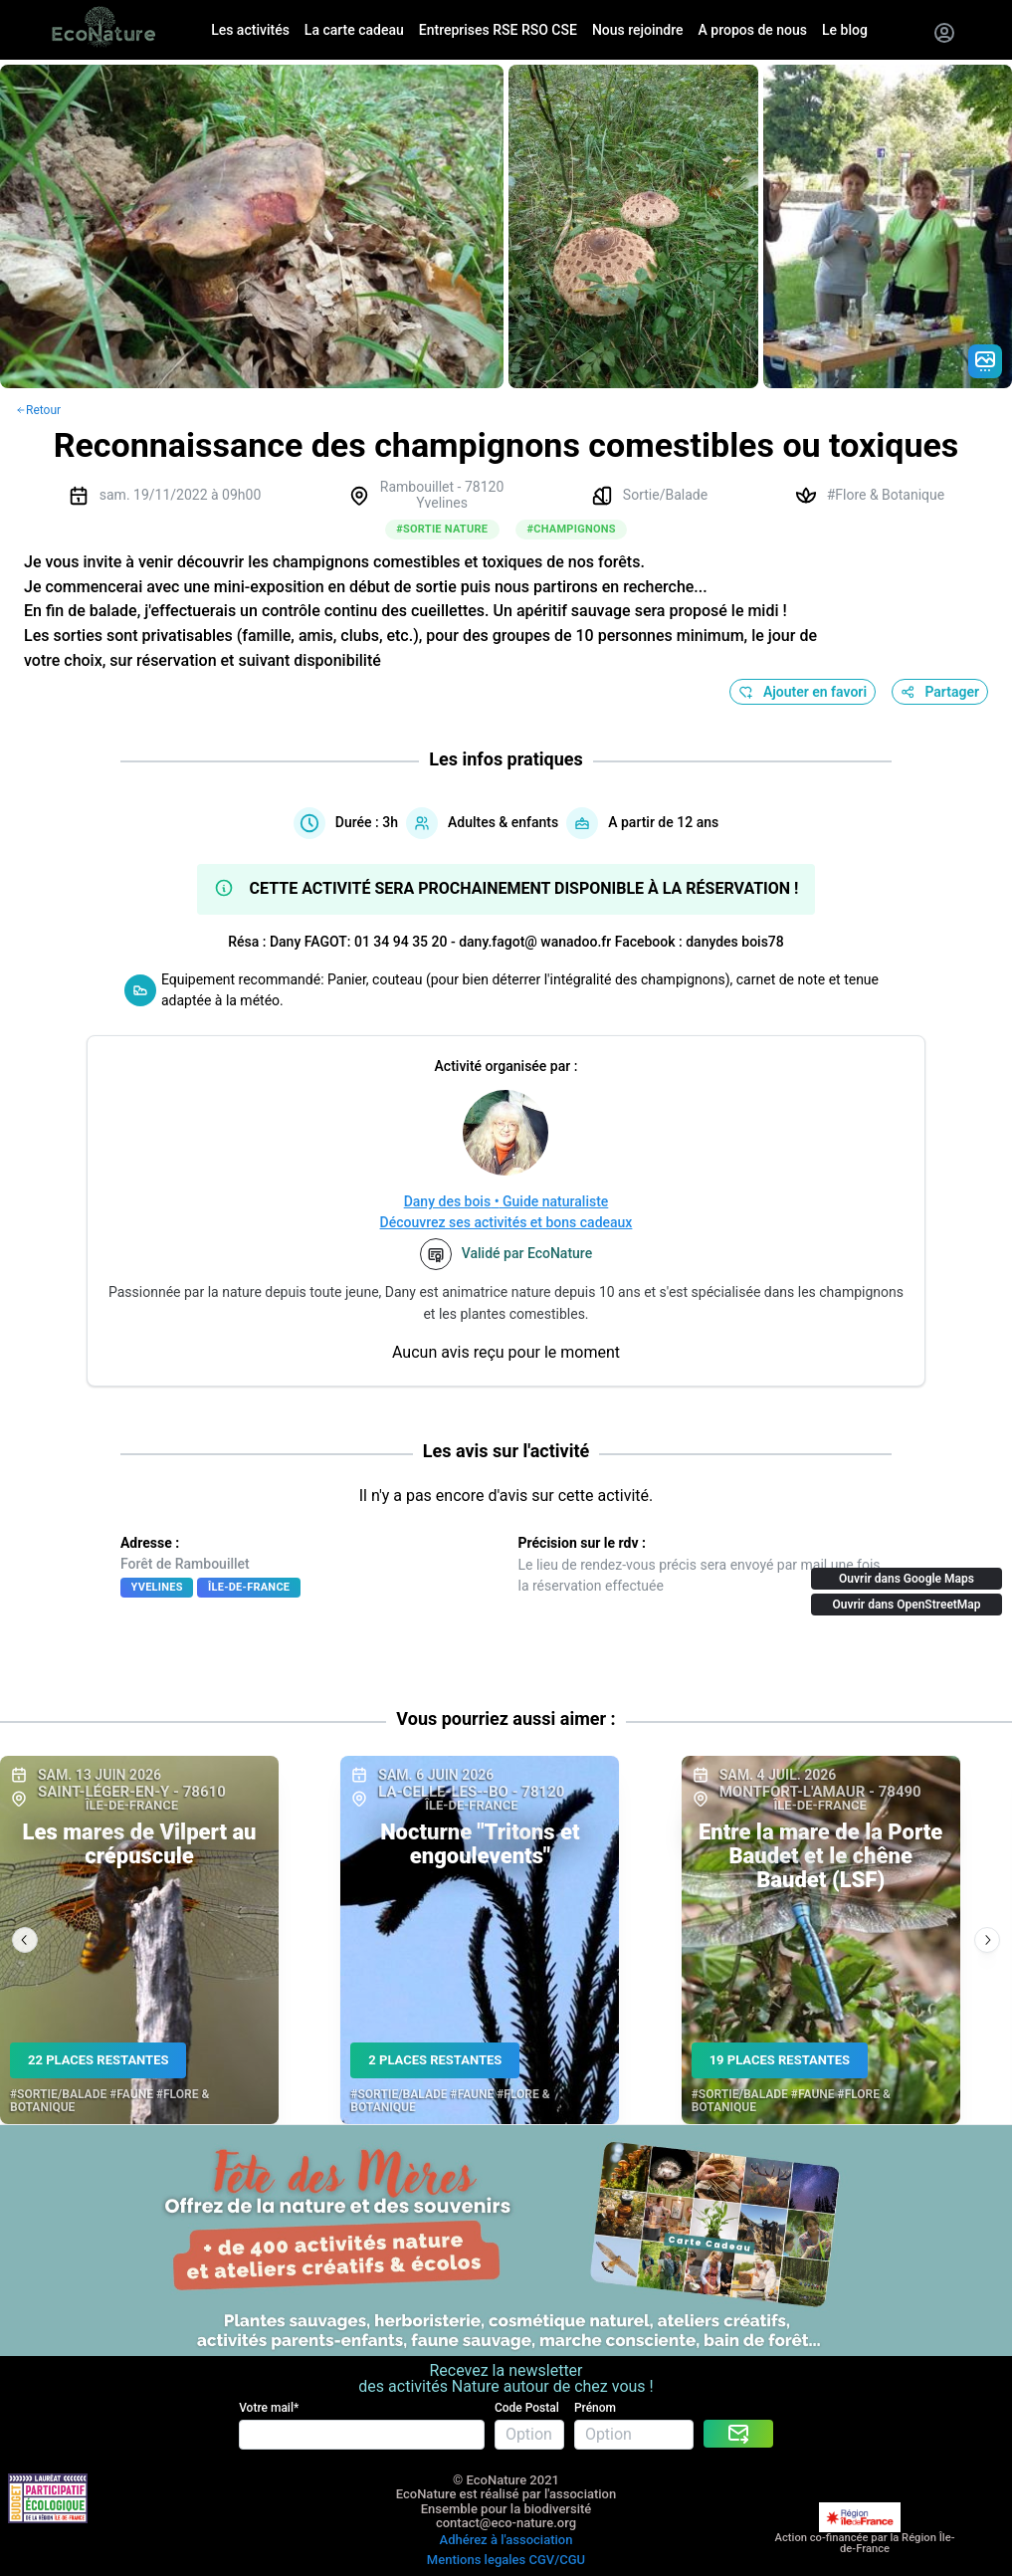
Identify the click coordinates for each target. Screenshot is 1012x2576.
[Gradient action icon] (985, 361)
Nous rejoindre (638, 30)
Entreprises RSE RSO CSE (498, 30)
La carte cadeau (354, 30)
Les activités (250, 30)
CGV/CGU (556, 2559)
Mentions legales (476, 2559)
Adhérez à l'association (506, 2539)
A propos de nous (753, 30)
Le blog (845, 30)
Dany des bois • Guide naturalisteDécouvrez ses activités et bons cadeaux (506, 1211)
